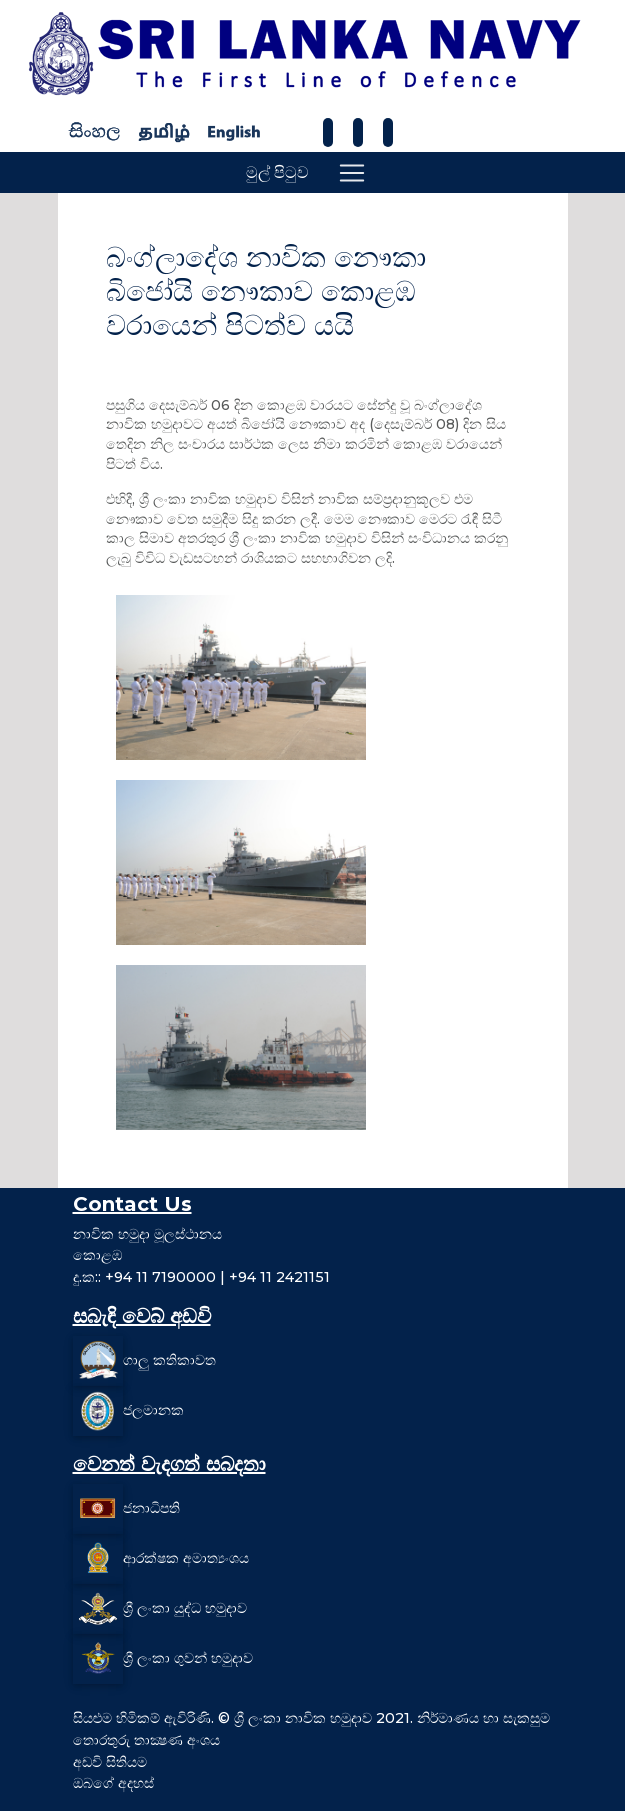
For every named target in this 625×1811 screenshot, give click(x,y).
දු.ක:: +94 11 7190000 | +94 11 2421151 (201, 1277)
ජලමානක (153, 1410)
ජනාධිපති (151, 1508)
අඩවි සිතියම (110, 1762)
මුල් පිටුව (277, 172)
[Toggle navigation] (352, 173)
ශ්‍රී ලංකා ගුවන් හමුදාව (188, 1658)
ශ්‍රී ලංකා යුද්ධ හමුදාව (185, 1608)
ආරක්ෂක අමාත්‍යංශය (186, 1558)
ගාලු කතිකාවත (169, 1360)
